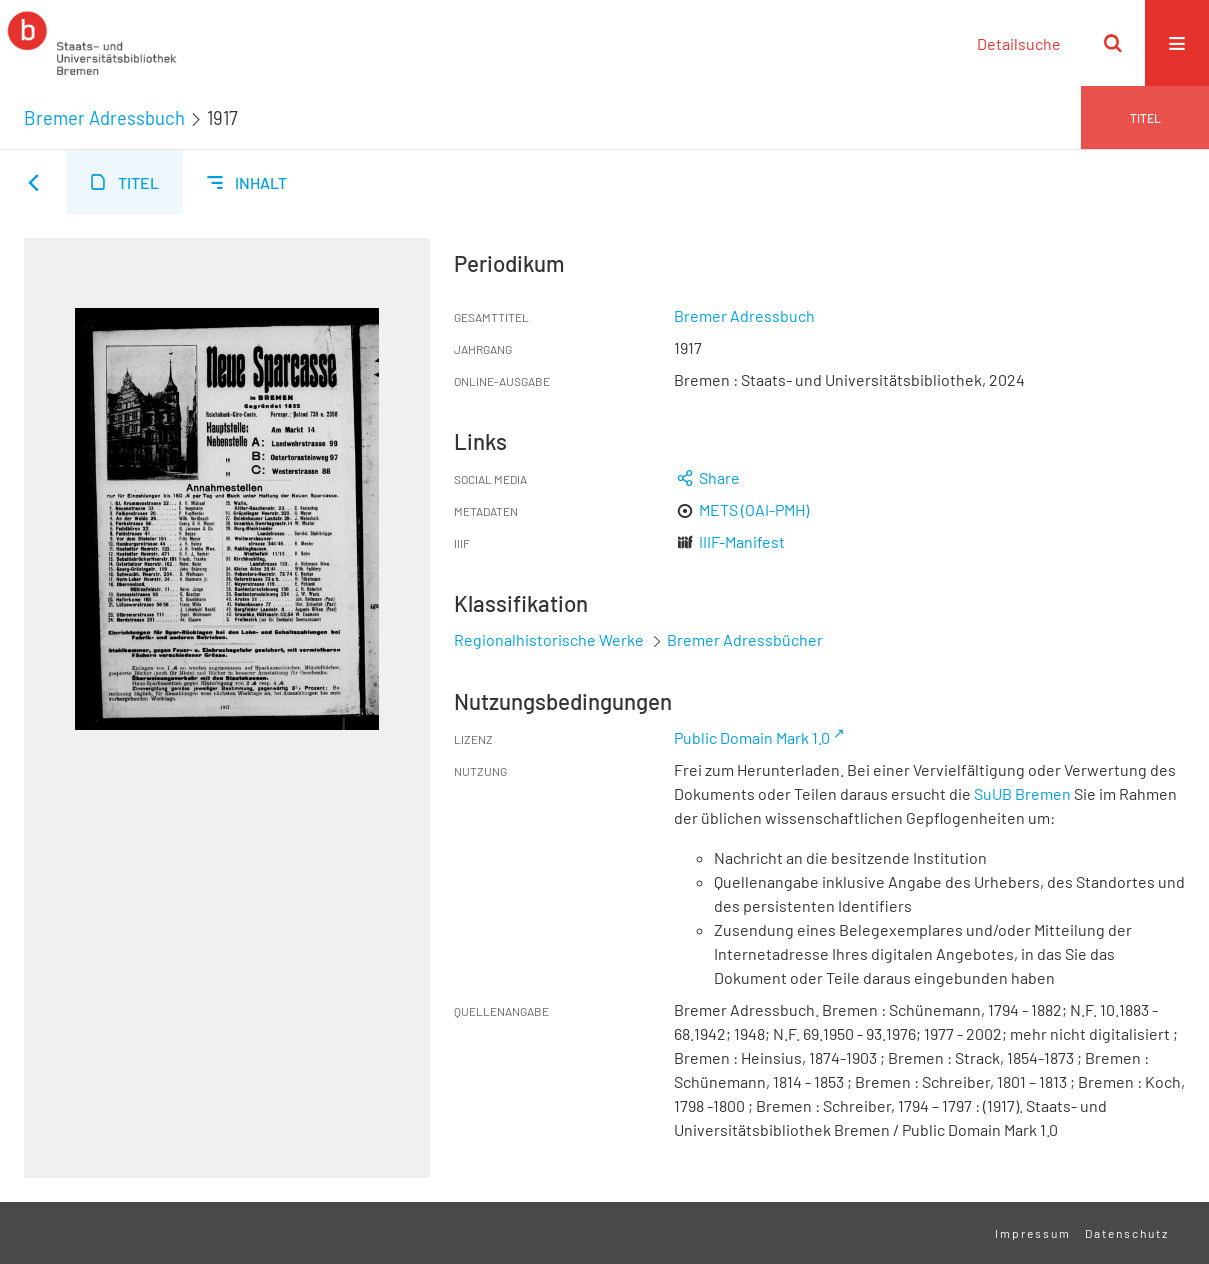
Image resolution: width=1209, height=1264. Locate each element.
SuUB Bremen (1022, 793)
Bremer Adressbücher (745, 639)
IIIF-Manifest (742, 541)
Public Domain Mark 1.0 (752, 737)
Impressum (1033, 1233)
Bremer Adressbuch (104, 118)
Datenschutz (1127, 1233)
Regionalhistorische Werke (550, 639)
